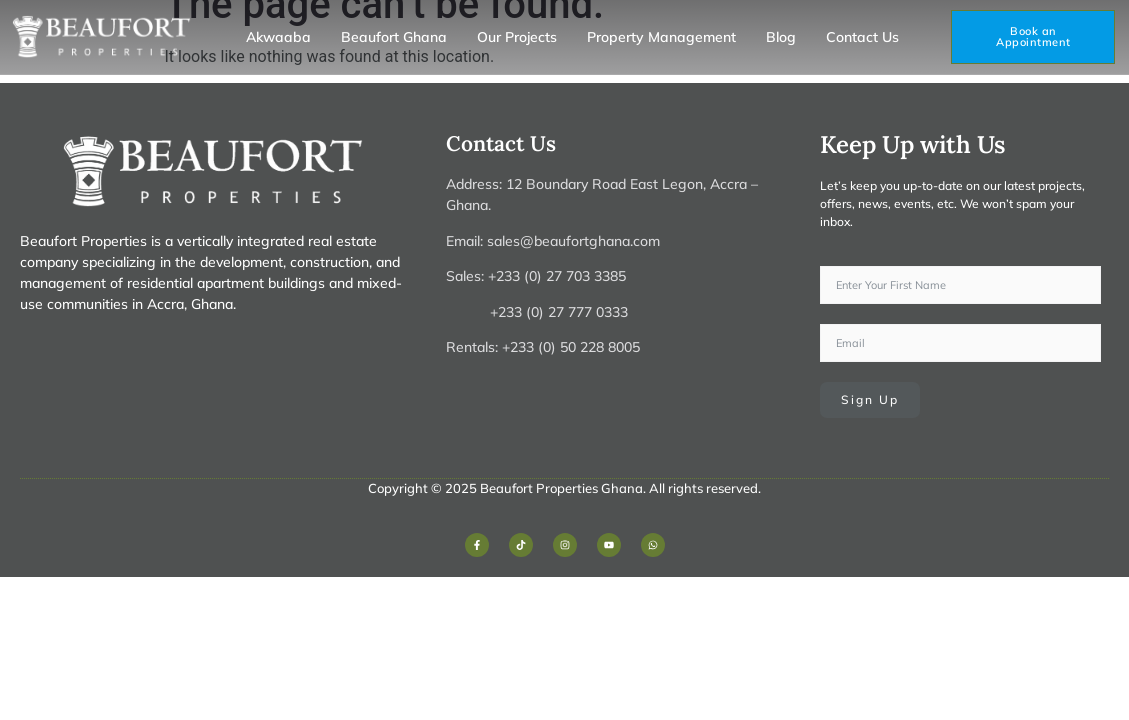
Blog (781, 37)
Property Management (661, 37)
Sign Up (870, 399)
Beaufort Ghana (394, 37)
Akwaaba (278, 37)
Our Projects (517, 37)
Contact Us (862, 37)
